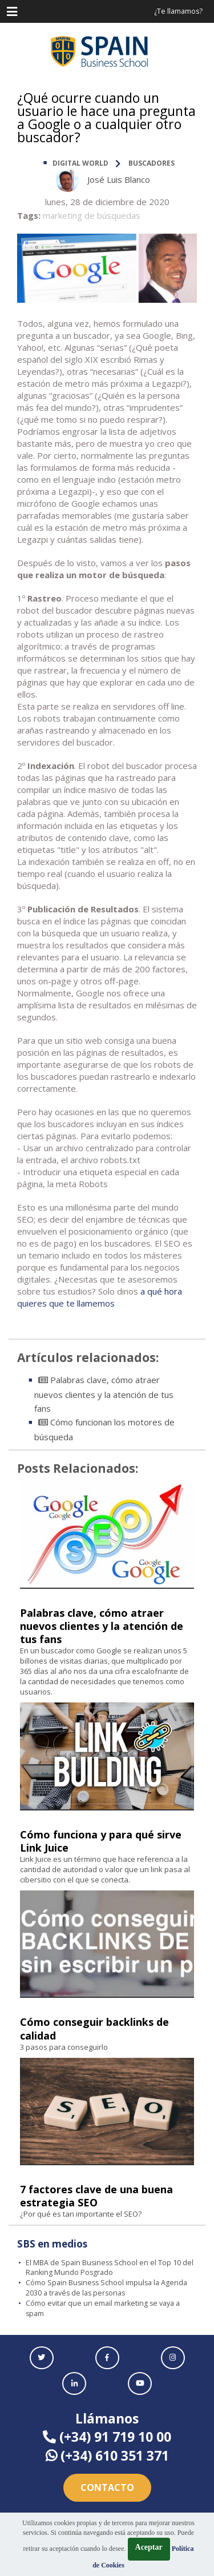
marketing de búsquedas (91, 215)
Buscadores (151, 163)
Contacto (107, 2487)
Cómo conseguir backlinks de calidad (94, 2028)
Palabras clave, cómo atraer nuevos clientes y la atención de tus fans (103, 1394)
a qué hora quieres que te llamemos (99, 1297)
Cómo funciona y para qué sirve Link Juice (100, 1841)
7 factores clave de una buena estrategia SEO (96, 2195)
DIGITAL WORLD (80, 163)
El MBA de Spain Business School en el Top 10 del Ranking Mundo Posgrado (109, 2268)
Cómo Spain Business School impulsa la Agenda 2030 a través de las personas (106, 2288)
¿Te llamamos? (178, 11)
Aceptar (149, 2547)
